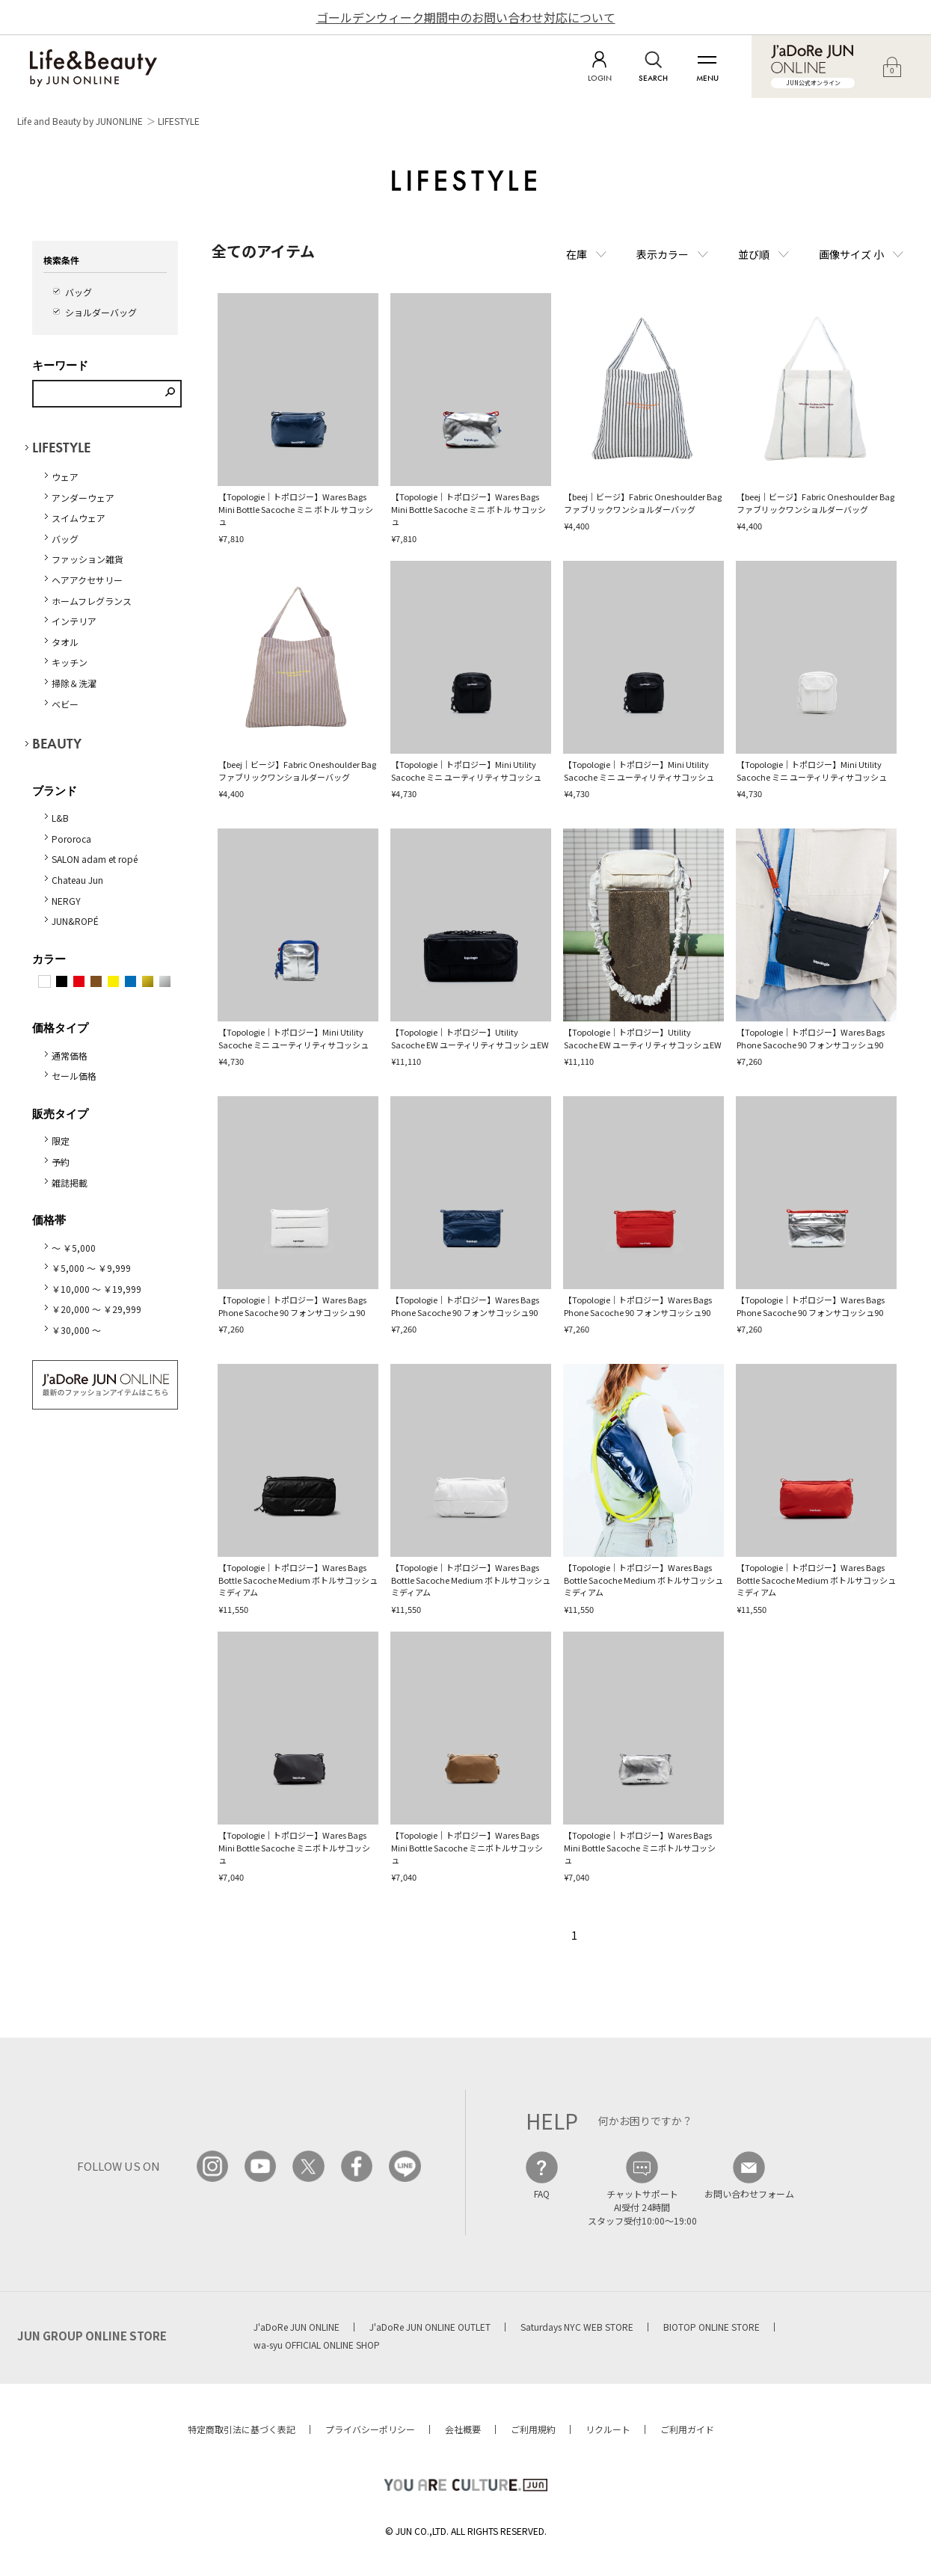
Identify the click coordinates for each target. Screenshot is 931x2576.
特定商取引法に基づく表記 (241, 2429)
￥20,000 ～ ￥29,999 (96, 1309)
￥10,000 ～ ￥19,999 (96, 1288)
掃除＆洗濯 (74, 683)
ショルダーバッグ (101, 312)
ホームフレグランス (92, 600)
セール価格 (74, 1075)
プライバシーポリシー (370, 2429)
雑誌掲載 (69, 1182)
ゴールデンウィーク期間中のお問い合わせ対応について (465, 17)
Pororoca (71, 838)
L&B (60, 817)
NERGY (66, 900)
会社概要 (463, 2429)
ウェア (65, 476)
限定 (61, 1140)
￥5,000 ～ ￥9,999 (91, 1267)
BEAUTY (57, 743)
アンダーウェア (83, 497)
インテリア (74, 621)
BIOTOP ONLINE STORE (711, 2326)
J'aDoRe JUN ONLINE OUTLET (430, 2326)
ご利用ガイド (687, 2429)
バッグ (78, 292)
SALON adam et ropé (95, 858)
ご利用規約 (533, 2429)
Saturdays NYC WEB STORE (576, 2326)
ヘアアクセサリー (87, 580)
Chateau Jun (77, 879)
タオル (65, 642)
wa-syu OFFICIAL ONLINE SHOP (317, 2344)
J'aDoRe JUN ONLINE (296, 2326)
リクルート (608, 2429)
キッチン (69, 662)
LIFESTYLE (179, 120)
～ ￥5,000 (74, 1247)
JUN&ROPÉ (75, 920)
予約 (61, 1161)
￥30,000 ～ (76, 1330)
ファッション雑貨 (87, 559)
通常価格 (69, 1055)
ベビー (65, 704)
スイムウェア (78, 517)
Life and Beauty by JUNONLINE (80, 120)
